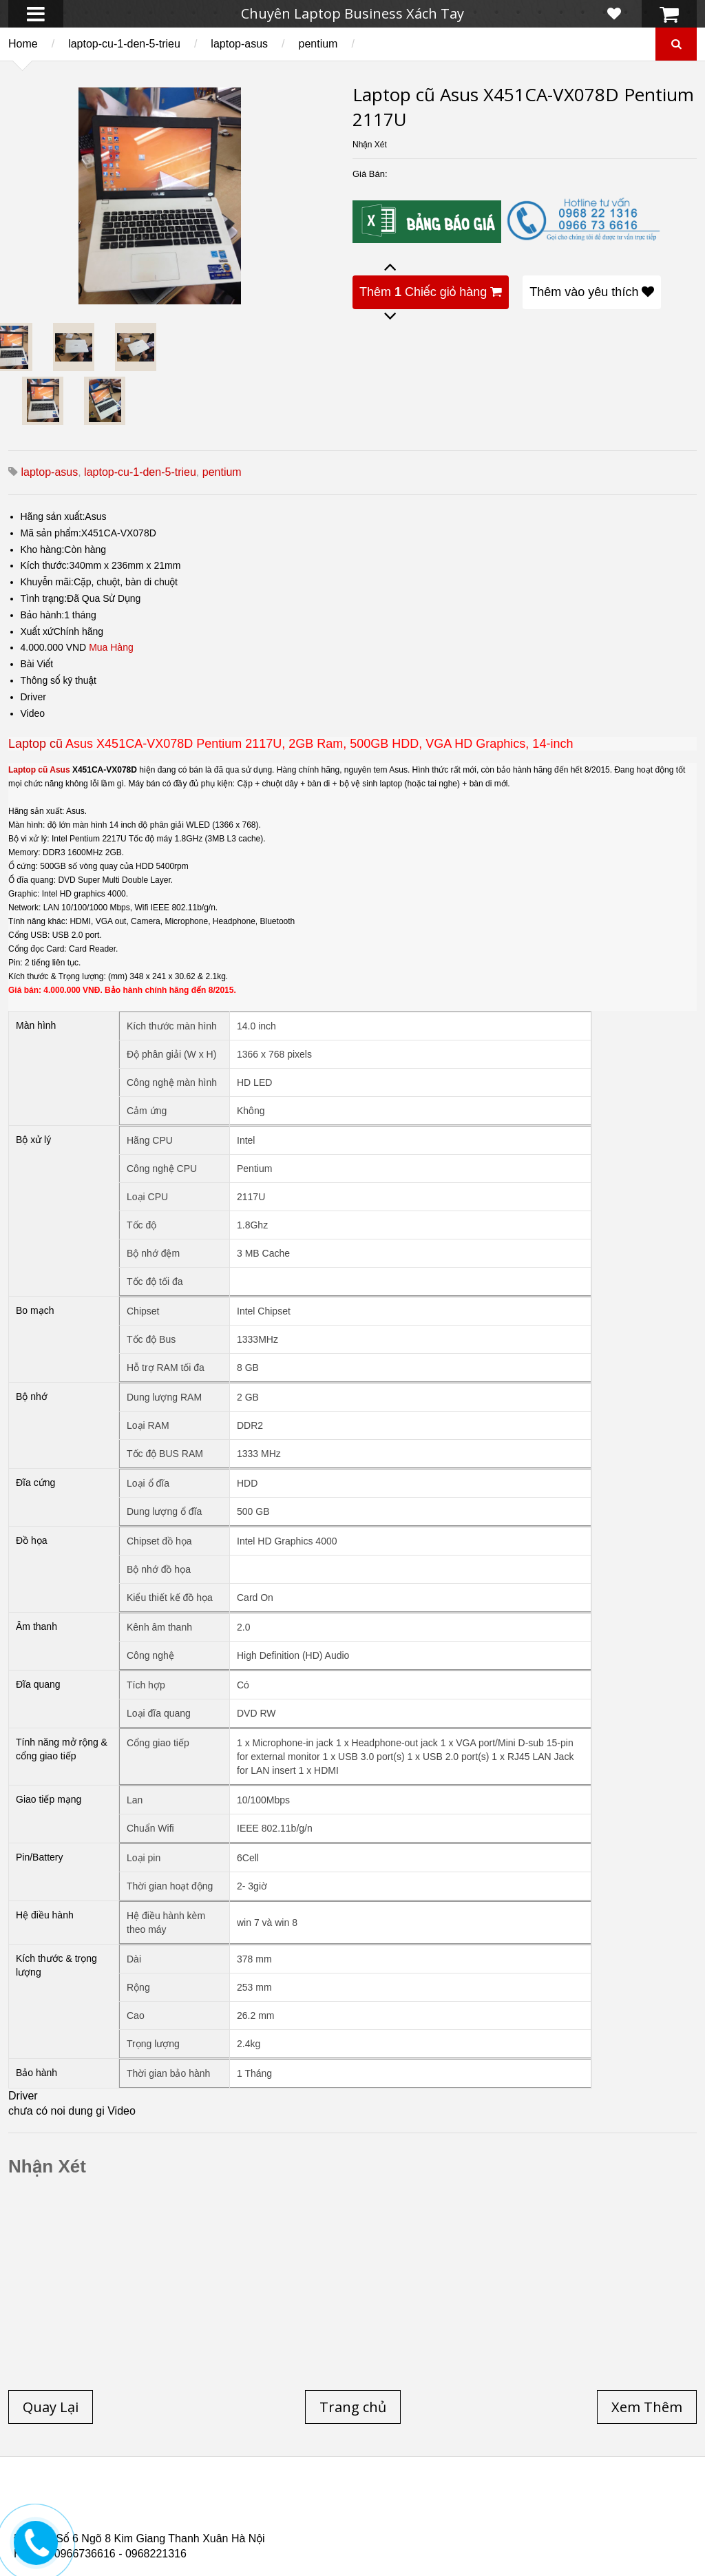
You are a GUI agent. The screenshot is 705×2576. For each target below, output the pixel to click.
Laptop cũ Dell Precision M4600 (429, 2510)
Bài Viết (37, 663)
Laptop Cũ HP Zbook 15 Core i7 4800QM (299, 2519)
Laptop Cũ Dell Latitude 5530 (135, 2527)
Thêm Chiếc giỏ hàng (430, 292)
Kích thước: (45, 565)
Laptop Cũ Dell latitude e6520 (301, 2527)
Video (33, 713)
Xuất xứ (37, 631)
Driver (33, 696)
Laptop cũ (35, 744)
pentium (318, 44)
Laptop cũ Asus (39, 770)
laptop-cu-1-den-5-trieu (124, 44)
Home (23, 44)
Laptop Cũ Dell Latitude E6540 (111, 2519)
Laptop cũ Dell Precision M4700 (606, 2510)
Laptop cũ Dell (222, 2502)
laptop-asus (239, 44)
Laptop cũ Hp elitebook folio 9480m (243, 2510)
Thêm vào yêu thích (591, 292)
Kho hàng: (43, 549)
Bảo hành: (43, 614)
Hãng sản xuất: (53, 516)
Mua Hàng (111, 647)
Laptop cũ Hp (125, 2502)
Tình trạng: (44, 598)
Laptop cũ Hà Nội (565, 2502)
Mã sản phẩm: (51, 532)
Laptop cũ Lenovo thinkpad (352, 2502)
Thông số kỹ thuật (59, 680)
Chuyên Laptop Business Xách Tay (352, 13)
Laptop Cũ (471, 2502)
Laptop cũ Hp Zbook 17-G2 (475, 2519)
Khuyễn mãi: (47, 581)
